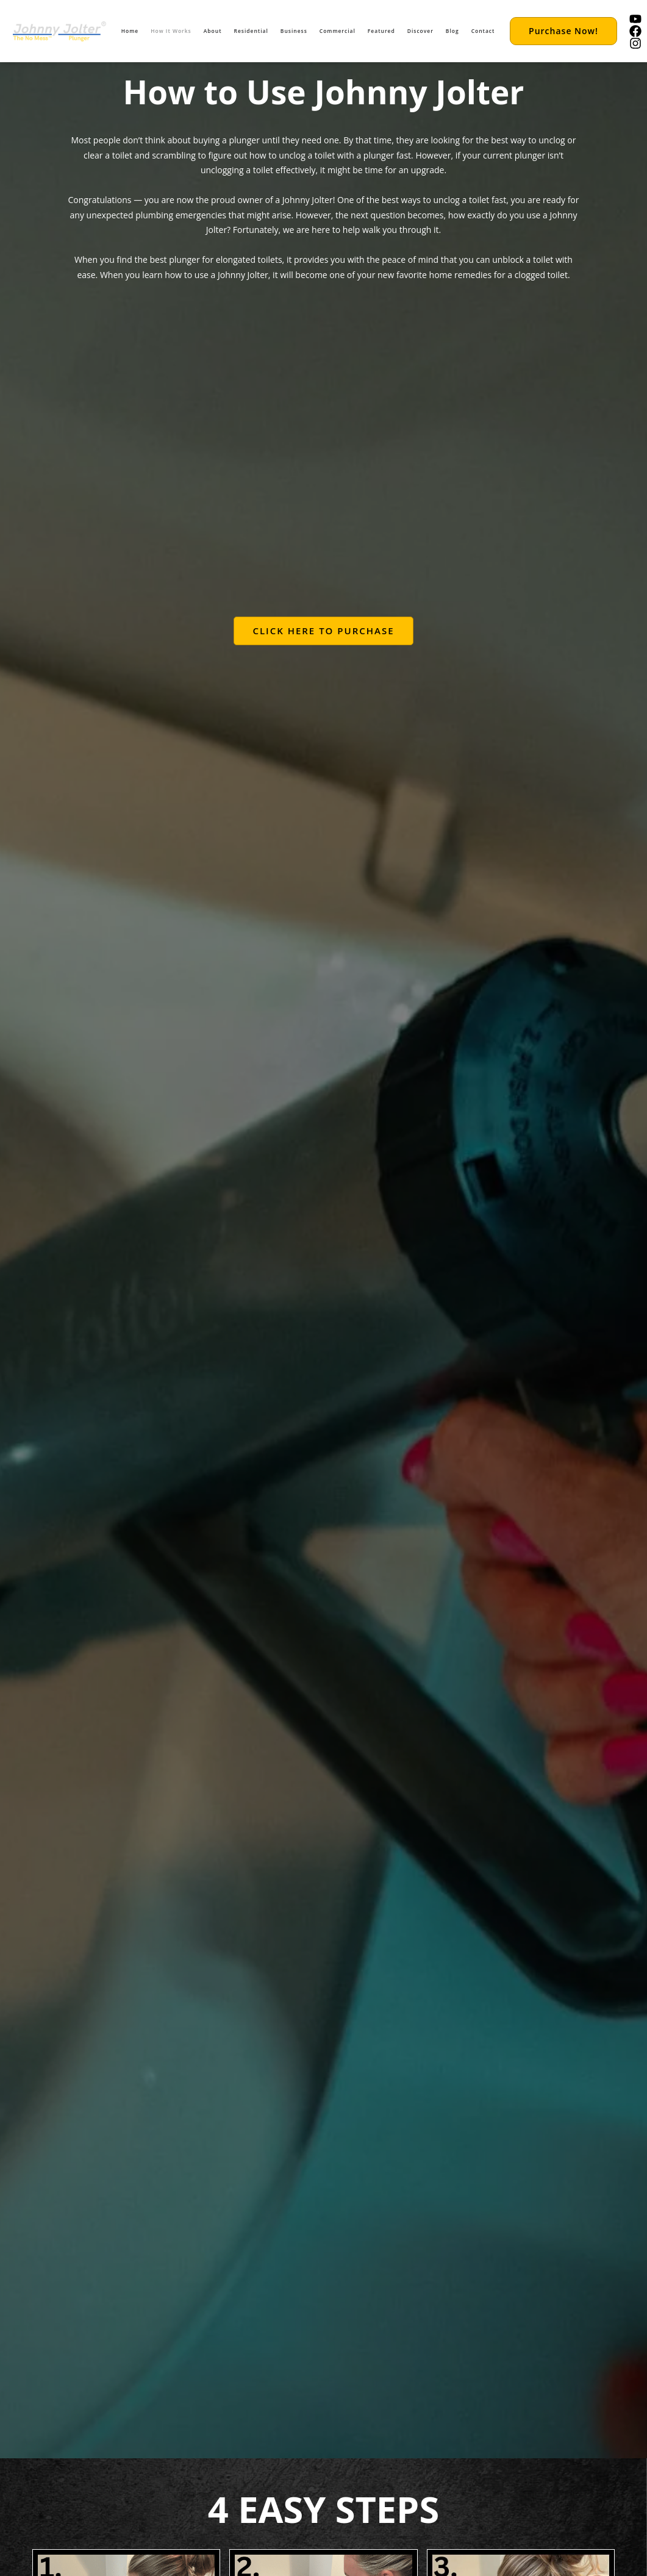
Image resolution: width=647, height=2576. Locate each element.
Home (130, 30)
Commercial (338, 30)
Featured (381, 30)
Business (294, 30)
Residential (251, 30)
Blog (452, 30)
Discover (420, 30)
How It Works (171, 30)
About (213, 30)
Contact (483, 30)
